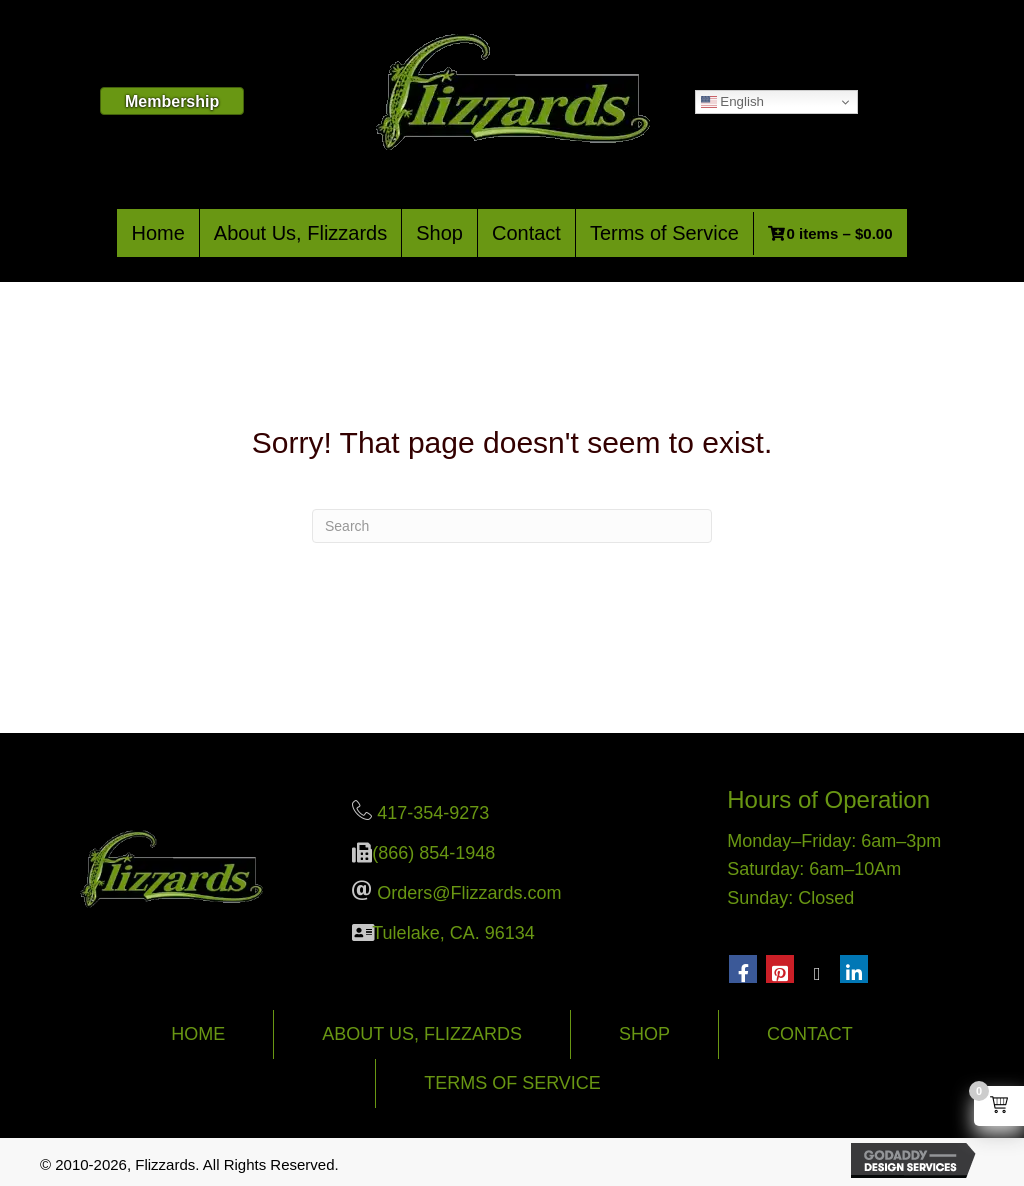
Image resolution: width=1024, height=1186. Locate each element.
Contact (526, 233)
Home (157, 233)
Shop (439, 233)
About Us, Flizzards (300, 233)
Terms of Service (664, 233)
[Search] (512, 526)
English (732, 102)
